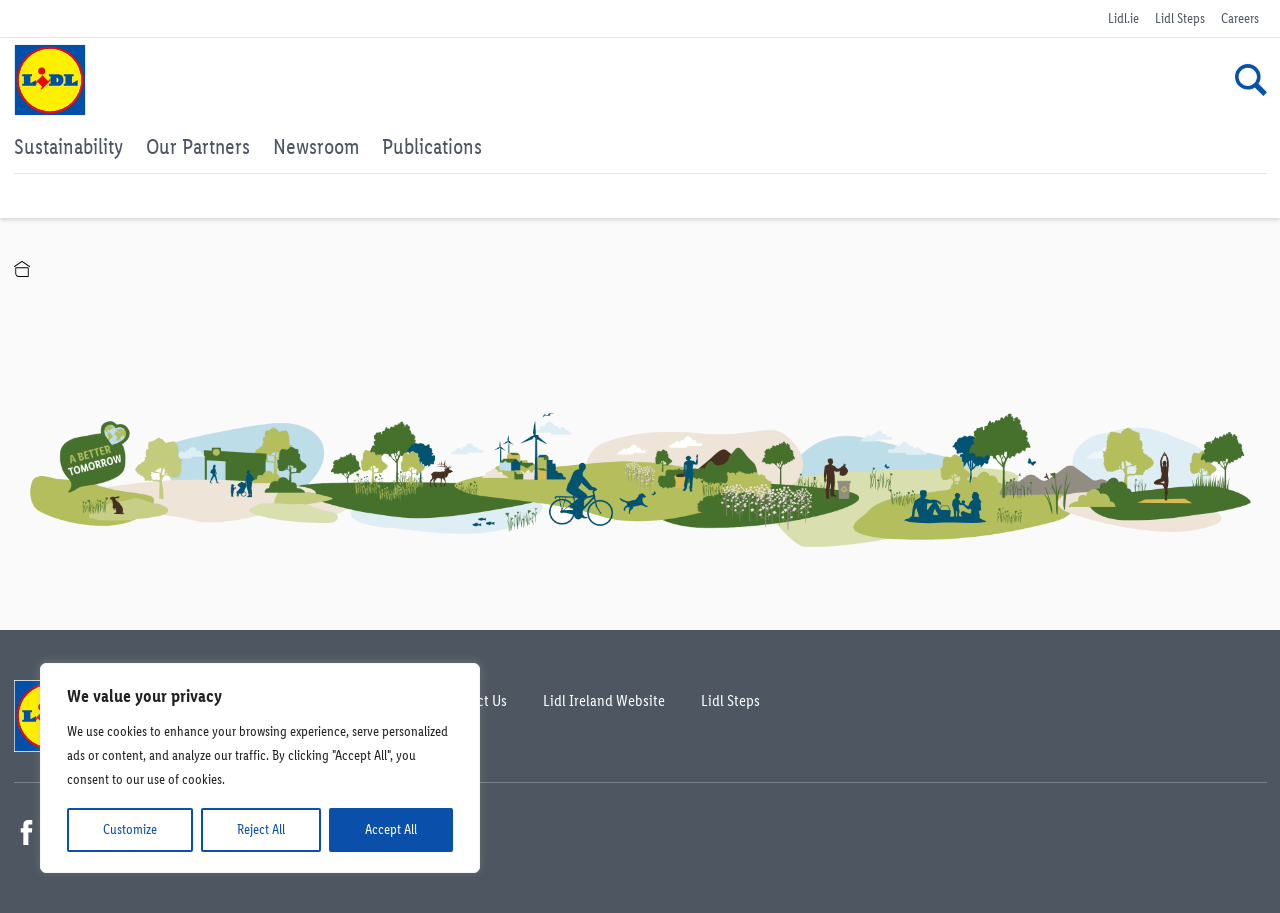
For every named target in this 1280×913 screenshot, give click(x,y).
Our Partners (198, 146)
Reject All (261, 829)
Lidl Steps (1180, 18)
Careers (1240, 18)
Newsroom (316, 146)
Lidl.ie (1123, 18)
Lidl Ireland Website (604, 700)
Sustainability (68, 146)
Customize (130, 829)
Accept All (391, 829)
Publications (432, 146)
